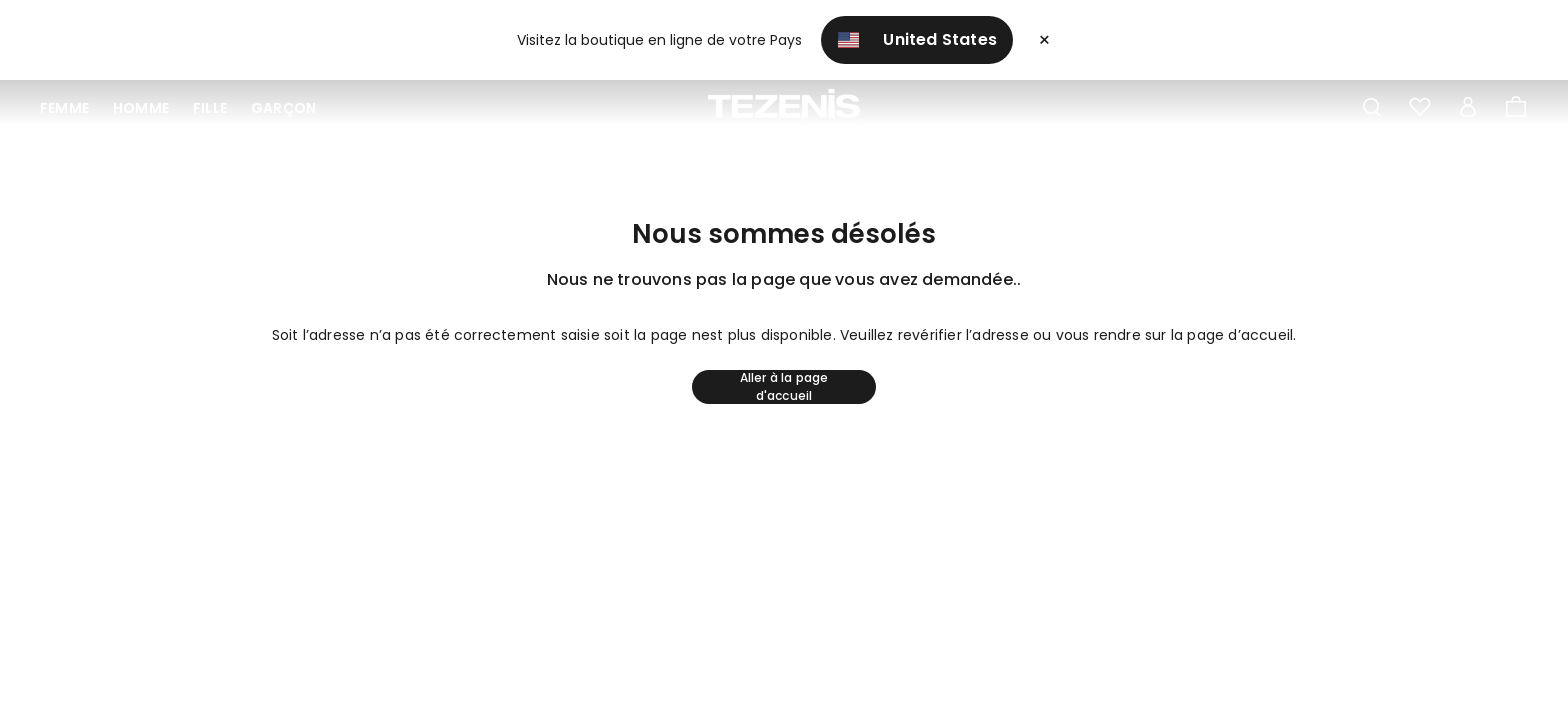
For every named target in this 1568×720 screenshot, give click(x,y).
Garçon (283, 108)
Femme (64, 108)
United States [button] (917, 39)
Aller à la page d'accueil (784, 387)
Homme (141, 108)
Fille (210, 108)
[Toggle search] (1372, 108)
